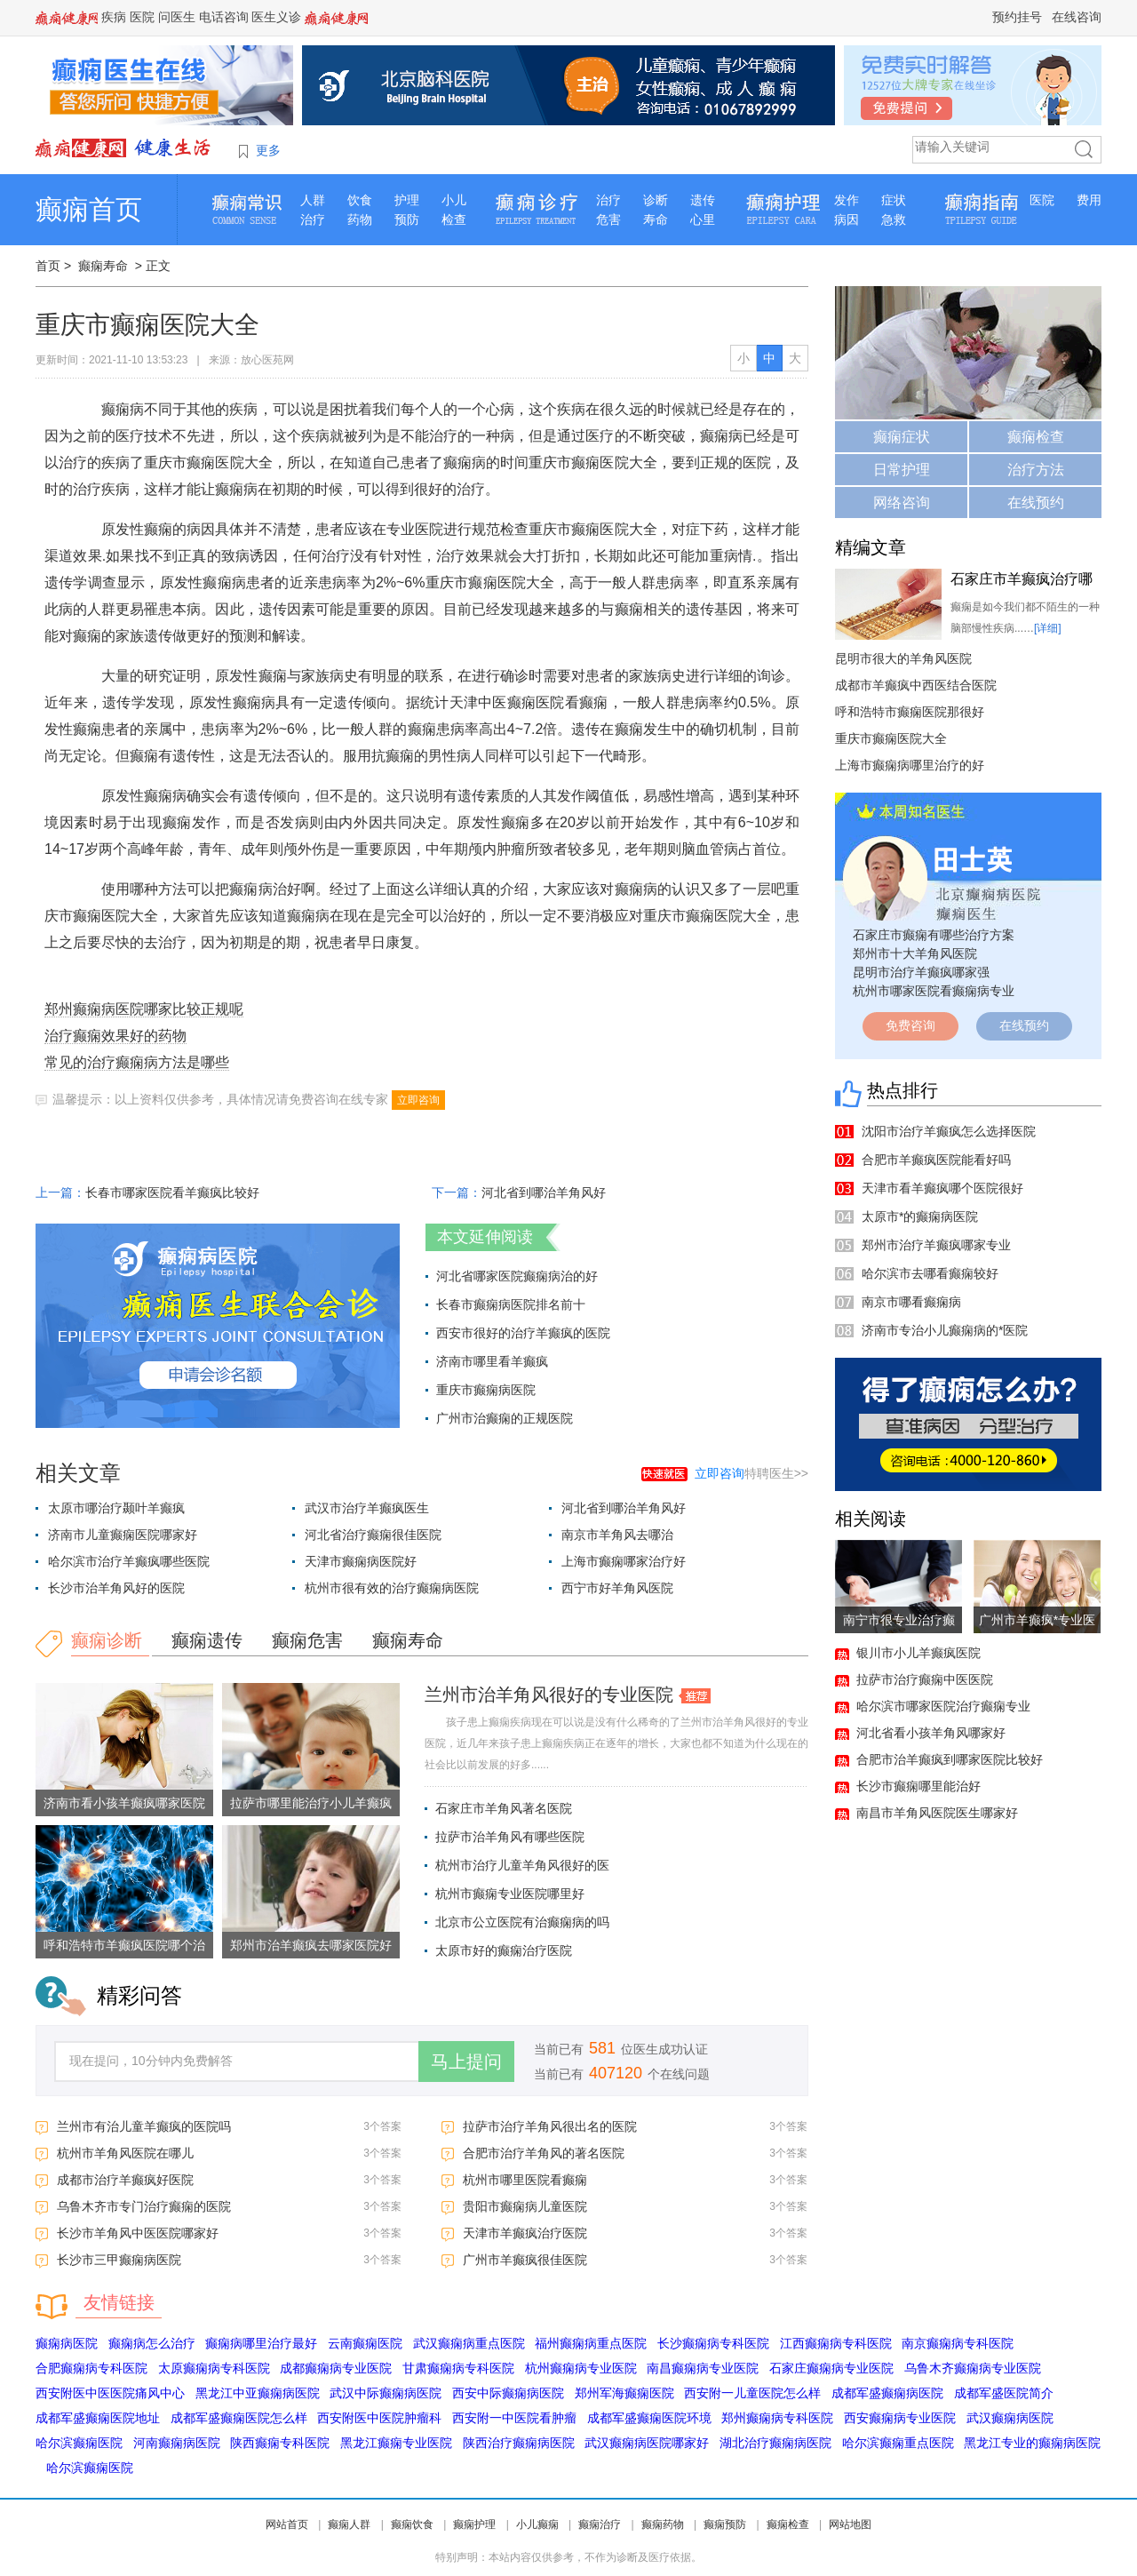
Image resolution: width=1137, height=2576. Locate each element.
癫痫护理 (474, 2524)
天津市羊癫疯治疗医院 (525, 2233)
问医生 (176, 17)
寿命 (655, 219)
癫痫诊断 (106, 1640)
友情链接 (119, 2302)
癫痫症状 (901, 436)
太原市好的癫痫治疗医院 (503, 1950)
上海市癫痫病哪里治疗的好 (909, 765)
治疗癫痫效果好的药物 (115, 1035)
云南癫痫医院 (365, 2343)
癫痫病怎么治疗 (151, 2343)
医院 (142, 17)
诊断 (655, 200)
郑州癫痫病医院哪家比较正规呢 (143, 1009)
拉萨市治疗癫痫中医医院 (924, 1679)
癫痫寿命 (103, 266)
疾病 (113, 17)
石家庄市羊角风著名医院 (503, 1808)
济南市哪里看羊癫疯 (492, 1361)
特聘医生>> (751, 1473)
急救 (893, 219)
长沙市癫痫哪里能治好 (918, 1786)
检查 (453, 219)
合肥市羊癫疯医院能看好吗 (936, 1159)
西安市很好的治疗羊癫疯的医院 (523, 1333)
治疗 (312, 219)
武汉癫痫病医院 (1010, 2418)
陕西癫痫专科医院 (280, 2443)
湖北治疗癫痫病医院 (775, 2443)
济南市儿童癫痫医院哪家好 (122, 1534)
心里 (702, 219)
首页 (48, 266)
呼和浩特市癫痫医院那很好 (909, 712)
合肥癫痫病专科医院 (91, 2368)
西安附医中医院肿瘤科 (379, 2418)
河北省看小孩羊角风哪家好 (931, 1733)
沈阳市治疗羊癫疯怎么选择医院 (949, 1131)
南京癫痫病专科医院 (958, 2343)
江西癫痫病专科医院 (836, 2343)
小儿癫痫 (537, 2524)
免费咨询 (910, 1025)
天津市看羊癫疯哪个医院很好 (942, 1188)
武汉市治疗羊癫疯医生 (367, 1508)
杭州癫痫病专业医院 (581, 2368)
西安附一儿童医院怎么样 (752, 2393)
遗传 (702, 200)
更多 (268, 150)
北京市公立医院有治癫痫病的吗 (522, 1922)
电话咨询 (224, 17)
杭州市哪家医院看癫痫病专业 (933, 991)
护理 (406, 200)
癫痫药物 (662, 2524)
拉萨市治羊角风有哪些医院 (509, 1837)
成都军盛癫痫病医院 (887, 2393)
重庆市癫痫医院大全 (891, 738)
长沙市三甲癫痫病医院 (119, 2260)
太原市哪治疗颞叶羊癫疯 (116, 1508)
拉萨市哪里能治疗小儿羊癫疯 (311, 1803)
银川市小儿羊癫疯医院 (918, 1653)
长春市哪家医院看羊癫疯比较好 (172, 1192)
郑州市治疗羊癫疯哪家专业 (936, 1245)
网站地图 (850, 2524)
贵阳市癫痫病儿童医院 (525, 2206)
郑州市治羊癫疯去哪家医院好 (311, 1945)
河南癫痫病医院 (176, 2443)
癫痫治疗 (599, 2524)
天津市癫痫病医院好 (361, 1561)
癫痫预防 (725, 2524)
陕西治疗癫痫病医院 (519, 2443)
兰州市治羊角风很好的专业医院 (549, 1694)
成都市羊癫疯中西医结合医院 (916, 685)
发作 (846, 200)
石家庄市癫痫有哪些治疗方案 (933, 935)
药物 (359, 219)
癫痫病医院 (67, 2343)
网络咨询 (901, 502)
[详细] (1047, 628)
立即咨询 (418, 1100)
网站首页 (287, 2524)
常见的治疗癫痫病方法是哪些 (136, 1062)
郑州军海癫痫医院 (624, 2393)
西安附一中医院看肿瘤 (514, 2418)
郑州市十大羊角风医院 (915, 953)
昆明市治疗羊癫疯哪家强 (921, 972)
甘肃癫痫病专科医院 (458, 2368)
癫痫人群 (349, 2524)
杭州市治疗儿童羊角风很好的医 (522, 1865)
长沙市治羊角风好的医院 (116, 1588)
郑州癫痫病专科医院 (777, 2418)
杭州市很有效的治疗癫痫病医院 (392, 1588)
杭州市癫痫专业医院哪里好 (509, 1893)
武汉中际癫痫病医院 (385, 2393)
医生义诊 (276, 17)
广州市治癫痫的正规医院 (504, 1418)
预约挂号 (1017, 17)
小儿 (453, 200)
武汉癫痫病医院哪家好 (646, 2443)
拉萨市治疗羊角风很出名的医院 (550, 2126)
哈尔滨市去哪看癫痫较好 (930, 1273)
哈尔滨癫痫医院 (79, 2443)
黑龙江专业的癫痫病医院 (1032, 2443)
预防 (406, 219)
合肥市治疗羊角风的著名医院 (543, 2153)
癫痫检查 (1035, 436)
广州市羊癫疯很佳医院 (525, 2260)
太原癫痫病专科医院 (214, 2368)
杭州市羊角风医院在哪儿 (125, 2153)
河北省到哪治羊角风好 (543, 1192)
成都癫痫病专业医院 (336, 2368)
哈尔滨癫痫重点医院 (898, 2443)
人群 (312, 200)
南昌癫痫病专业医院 (703, 2368)
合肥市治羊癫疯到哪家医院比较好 (949, 1759)
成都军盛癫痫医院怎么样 (239, 2418)
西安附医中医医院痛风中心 (110, 2393)
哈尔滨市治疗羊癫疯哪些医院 (129, 1561)
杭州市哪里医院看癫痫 (525, 2180)
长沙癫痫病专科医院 (713, 2343)
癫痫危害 (307, 1640)
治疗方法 (1035, 469)
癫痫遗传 (207, 1640)
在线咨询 (1076, 17)
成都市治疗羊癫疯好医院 (125, 2180)
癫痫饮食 (412, 2524)
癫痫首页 (89, 209)
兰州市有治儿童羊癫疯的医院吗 (144, 2126)
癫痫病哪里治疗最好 (261, 2343)
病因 (846, 219)
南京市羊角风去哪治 (617, 1534)
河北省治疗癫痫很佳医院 (373, 1534)
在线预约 (1035, 502)
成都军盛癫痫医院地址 (98, 2418)
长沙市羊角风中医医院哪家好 (138, 2233)
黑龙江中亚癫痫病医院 (257, 2393)
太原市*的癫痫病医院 (920, 1216)
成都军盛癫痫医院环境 (649, 2418)
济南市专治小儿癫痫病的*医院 (945, 1330)
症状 (893, 200)
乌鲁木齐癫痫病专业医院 (972, 2368)
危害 (608, 219)
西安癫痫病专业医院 (900, 2418)
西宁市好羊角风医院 (617, 1588)
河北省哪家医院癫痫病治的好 (517, 1276)
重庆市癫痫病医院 (486, 1390)
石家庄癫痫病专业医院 (831, 2368)
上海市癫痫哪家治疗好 (623, 1561)
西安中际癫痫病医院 (508, 2393)
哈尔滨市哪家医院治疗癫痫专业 (943, 1706)
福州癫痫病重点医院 (591, 2343)
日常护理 (901, 469)
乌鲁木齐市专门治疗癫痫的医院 (144, 2206)
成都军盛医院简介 (1004, 2393)
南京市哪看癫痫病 (911, 1302)
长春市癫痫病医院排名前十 (510, 1304)
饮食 (359, 200)
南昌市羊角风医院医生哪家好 (937, 1813)
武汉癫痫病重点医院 (469, 2343)
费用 (1089, 200)
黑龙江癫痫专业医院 (396, 2443)
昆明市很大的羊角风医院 (903, 658)
